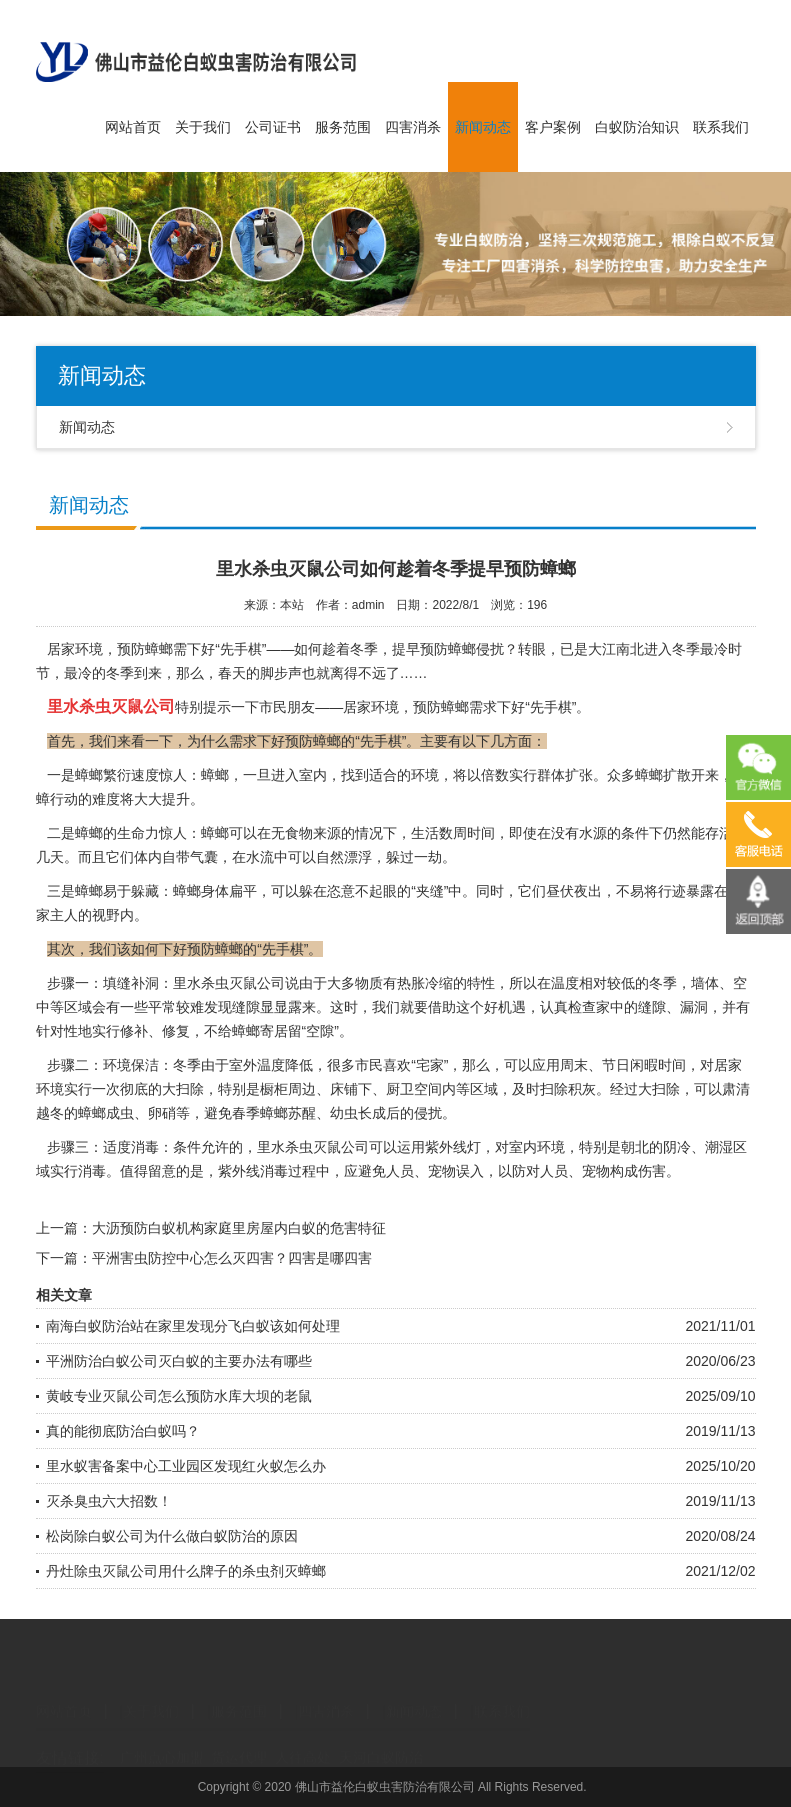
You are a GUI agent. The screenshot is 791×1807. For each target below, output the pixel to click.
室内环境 (537, 1147)
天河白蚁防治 (381, 1741)
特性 (481, 983)
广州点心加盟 (162, 1741)
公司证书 (273, 127)
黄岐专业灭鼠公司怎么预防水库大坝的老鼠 (179, 1396)
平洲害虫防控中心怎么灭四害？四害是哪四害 (232, 1258)
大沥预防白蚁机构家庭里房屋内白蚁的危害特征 (239, 1228)
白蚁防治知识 (637, 127)
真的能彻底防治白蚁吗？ (123, 1431)
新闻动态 (483, 127)
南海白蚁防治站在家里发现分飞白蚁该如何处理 (193, 1326)
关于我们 (203, 127)
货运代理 (239, 1741)
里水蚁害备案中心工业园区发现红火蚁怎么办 (186, 1466)
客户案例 (553, 127)
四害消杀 (413, 127)
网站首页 (133, 127)
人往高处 (303, 1741)
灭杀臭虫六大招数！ (109, 1501)
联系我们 (721, 127)
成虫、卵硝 (141, 1113)
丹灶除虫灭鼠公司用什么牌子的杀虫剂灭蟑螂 (186, 1571)
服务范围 (343, 127)
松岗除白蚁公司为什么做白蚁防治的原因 (172, 1536)
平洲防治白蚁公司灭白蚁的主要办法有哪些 (179, 1361)
